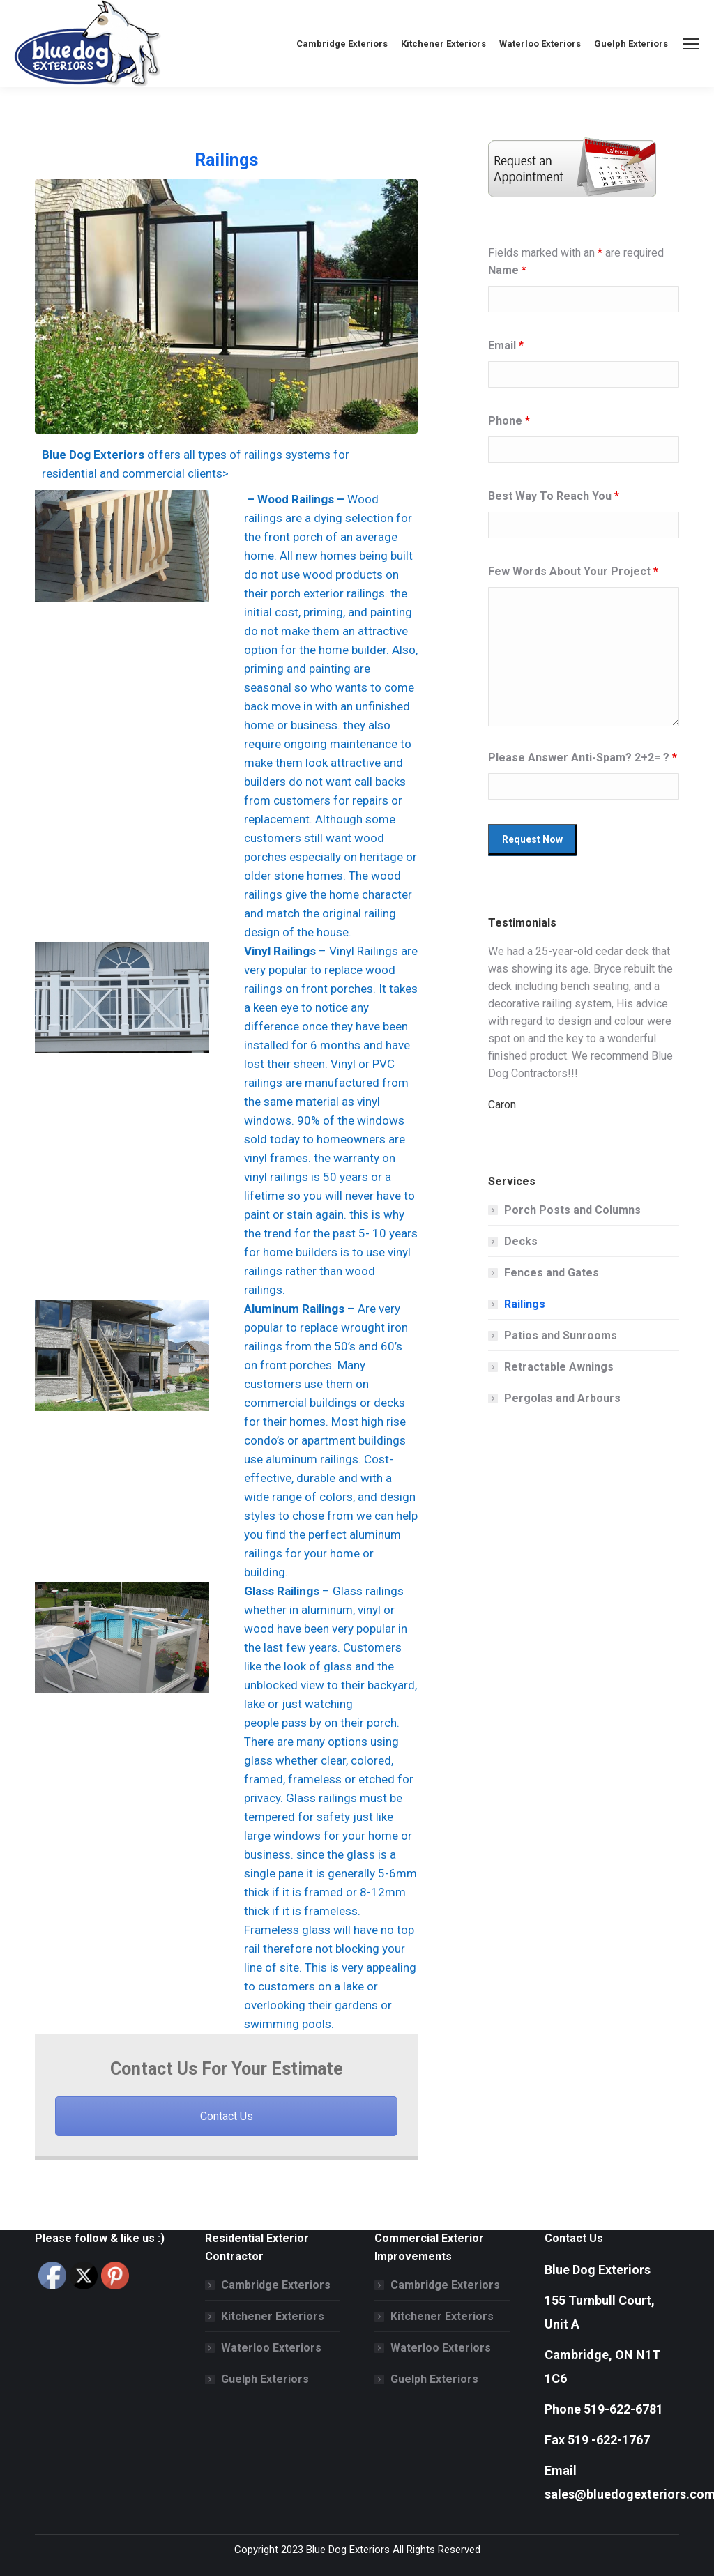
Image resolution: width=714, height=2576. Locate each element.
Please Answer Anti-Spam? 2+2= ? (582, 757)
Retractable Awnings (559, 1366)
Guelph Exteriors (265, 2379)
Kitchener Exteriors (272, 2316)
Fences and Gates (551, 1272)
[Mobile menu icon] (691, 44)
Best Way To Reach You (553, 496)
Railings (524, 1304)
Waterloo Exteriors (271, 2347)
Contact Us (226, 2116)
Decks (521, 1241)
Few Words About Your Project (573, 571)
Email (506, 345)
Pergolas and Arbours (562, 1398)
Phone (509, 420)
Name (507, 270)
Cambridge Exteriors (276, 2285)
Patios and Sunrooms (560, 1335)
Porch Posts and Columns (572, 1210)
